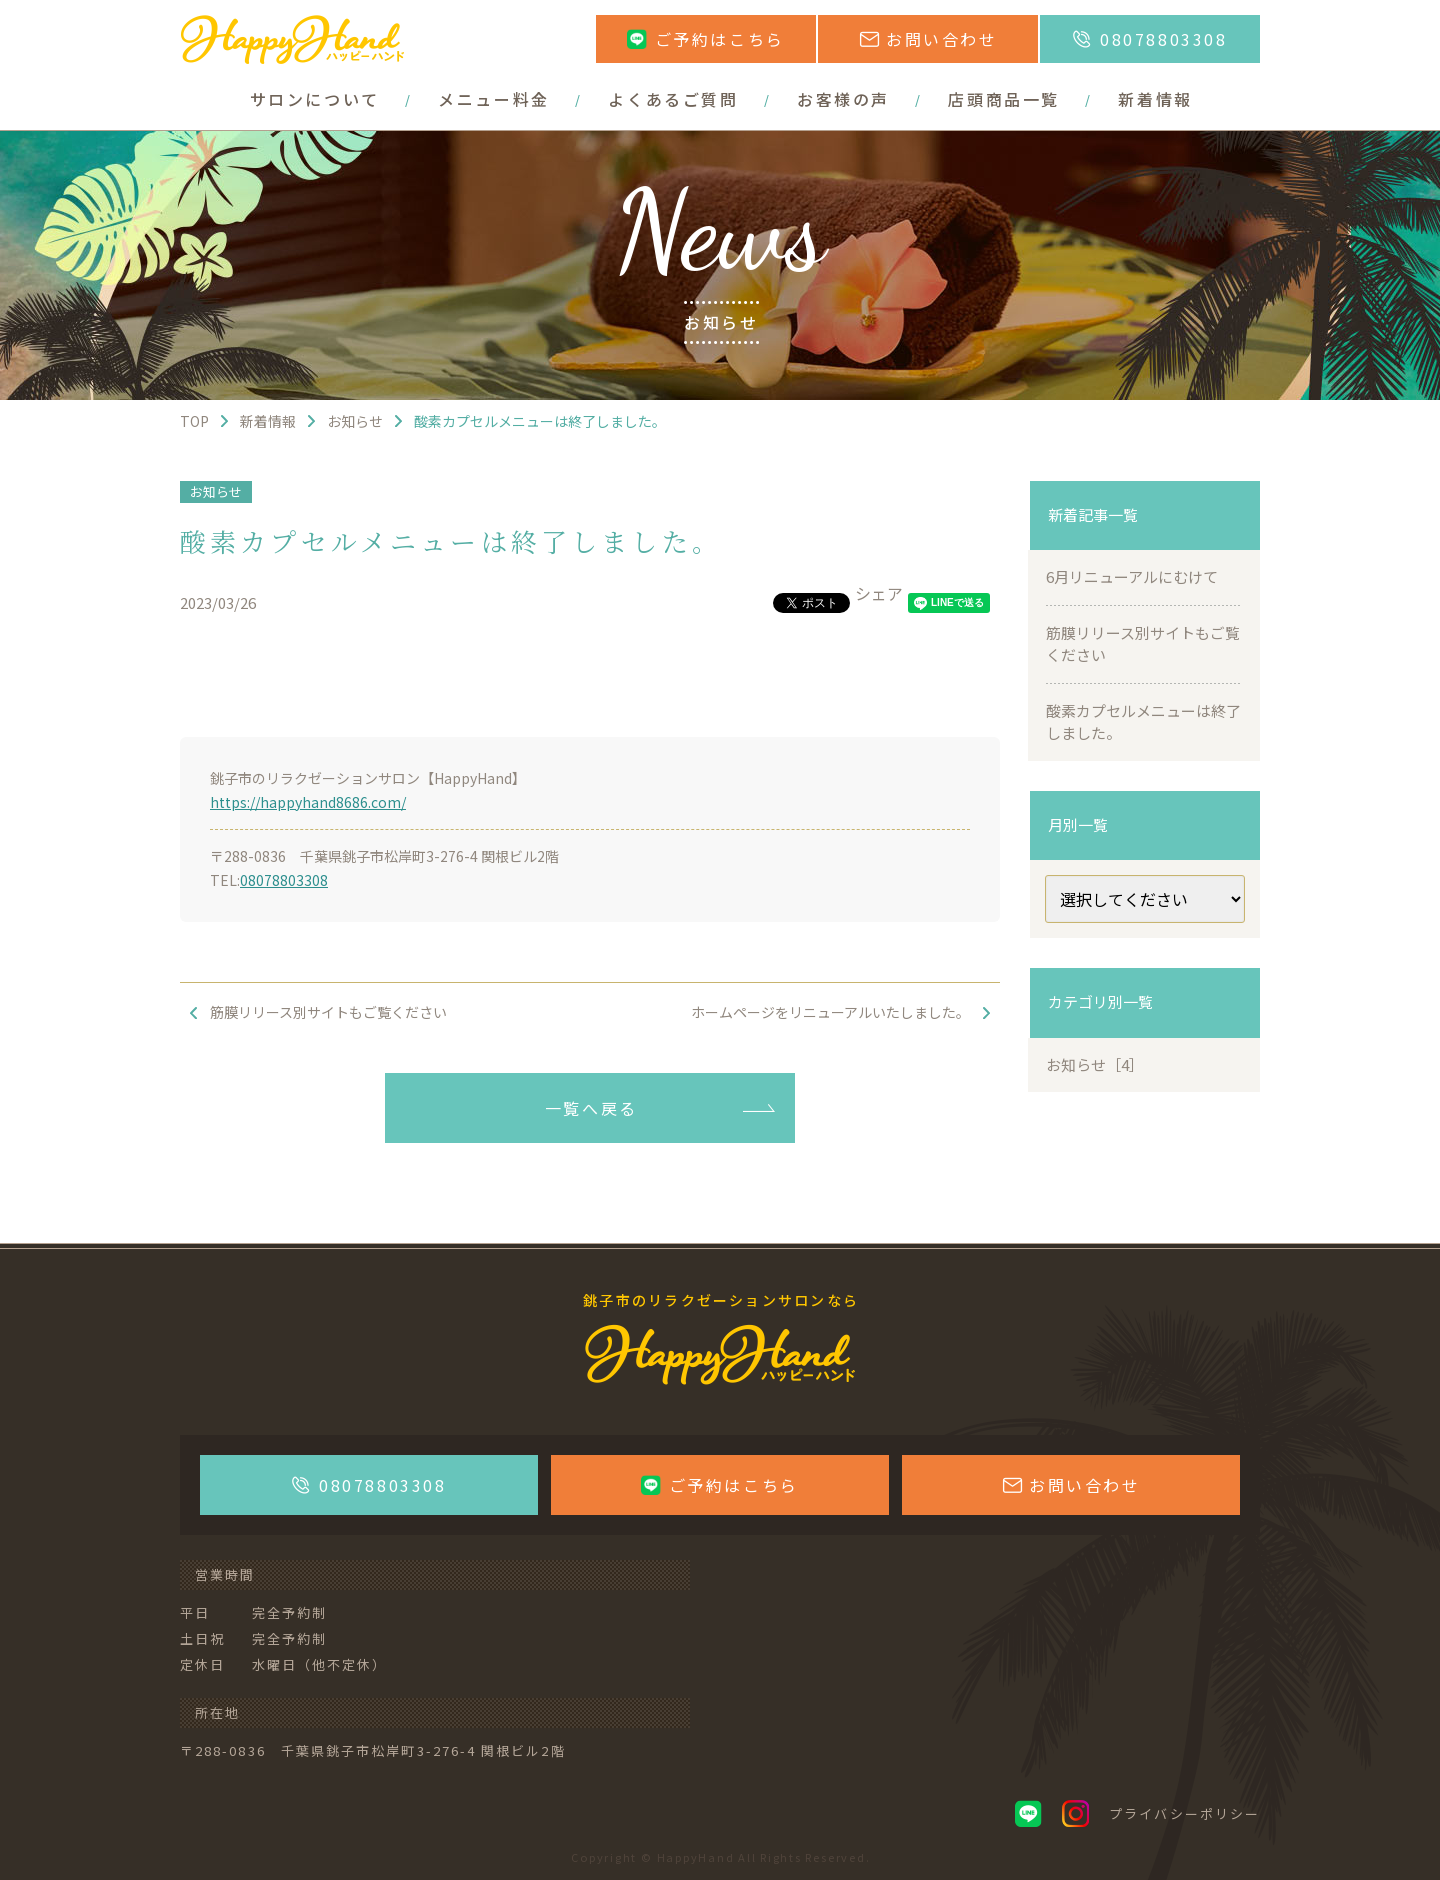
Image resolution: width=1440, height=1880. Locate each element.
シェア (879, 593)
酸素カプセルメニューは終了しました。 (1143, 722)
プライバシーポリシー (1184, 1813)
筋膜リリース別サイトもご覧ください (1143, 644)
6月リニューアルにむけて (1132, 576)
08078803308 (284, 880)
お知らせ (216, 491)
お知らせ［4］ (1095, 1064)
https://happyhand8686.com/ (308, 802)
